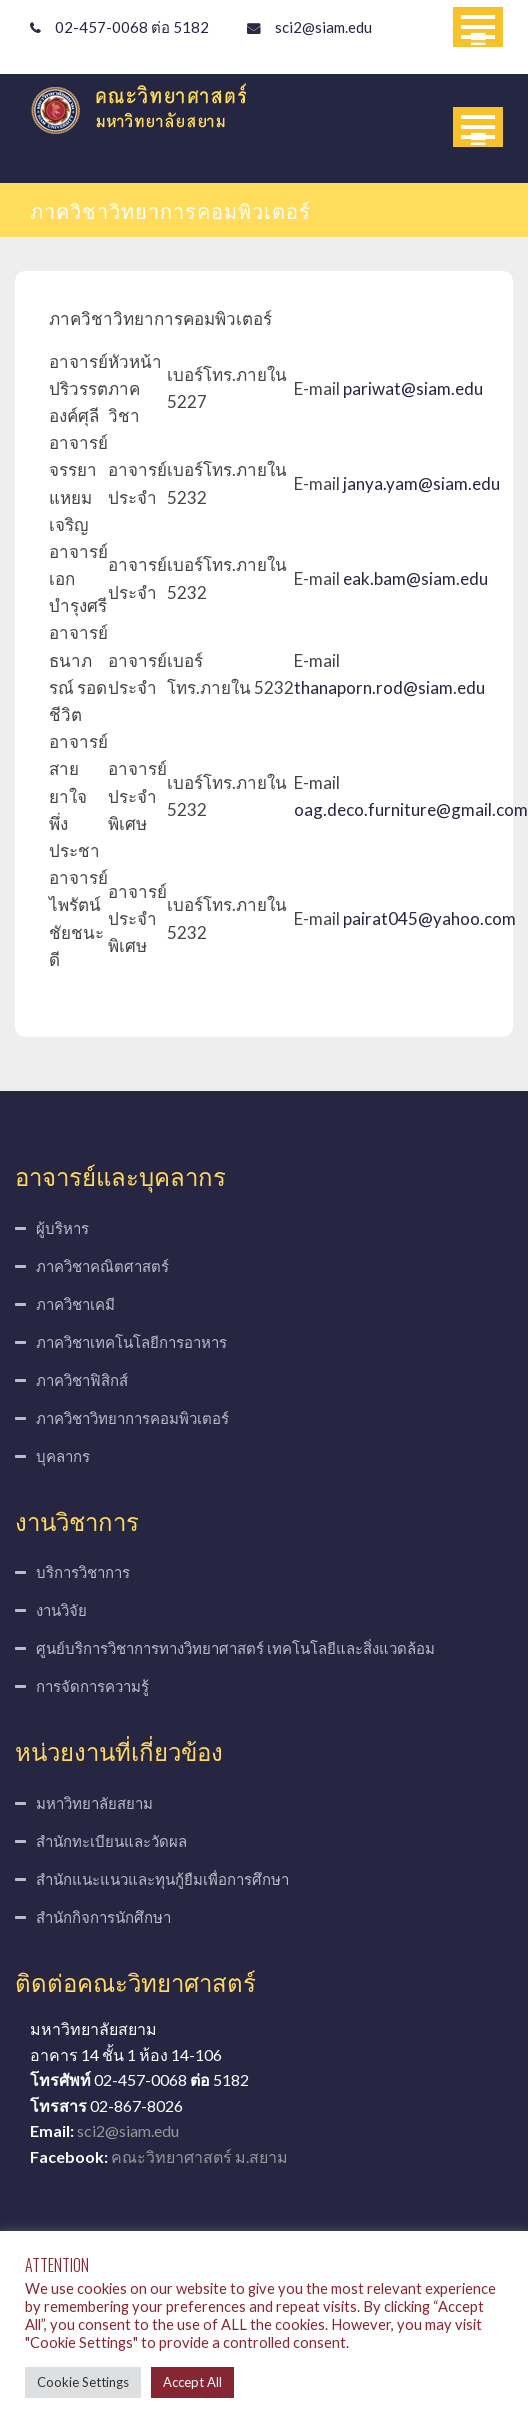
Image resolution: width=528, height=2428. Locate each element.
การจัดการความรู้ (92, 1686)
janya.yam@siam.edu (421, 483)
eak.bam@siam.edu (415, 578)
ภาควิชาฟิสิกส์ (82, 1380)
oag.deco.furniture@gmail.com (411, 809)
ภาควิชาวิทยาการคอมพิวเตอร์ (132, 1418)
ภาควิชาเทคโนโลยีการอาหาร (131, 1342)
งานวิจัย (61, 1610)
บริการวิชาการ (83, 1572)
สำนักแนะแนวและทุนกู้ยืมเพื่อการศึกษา (162, 1879)
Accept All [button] (192, 2382)
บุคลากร (63, 1456)
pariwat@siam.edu (413, 388)
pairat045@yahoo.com (429, 918)
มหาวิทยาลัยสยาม (94, 1803)
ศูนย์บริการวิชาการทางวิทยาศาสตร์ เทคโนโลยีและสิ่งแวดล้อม (235, 1648)
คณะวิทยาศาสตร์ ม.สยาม (199, 2156)
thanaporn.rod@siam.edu (389, 687)
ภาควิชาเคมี (75, 1304)
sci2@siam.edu (323, 27)
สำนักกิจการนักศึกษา (103, 1917)
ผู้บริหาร (62, 1228)
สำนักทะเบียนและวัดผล (111, 1841)
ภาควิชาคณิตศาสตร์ (102, 1266)
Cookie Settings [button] (83, 2382)
